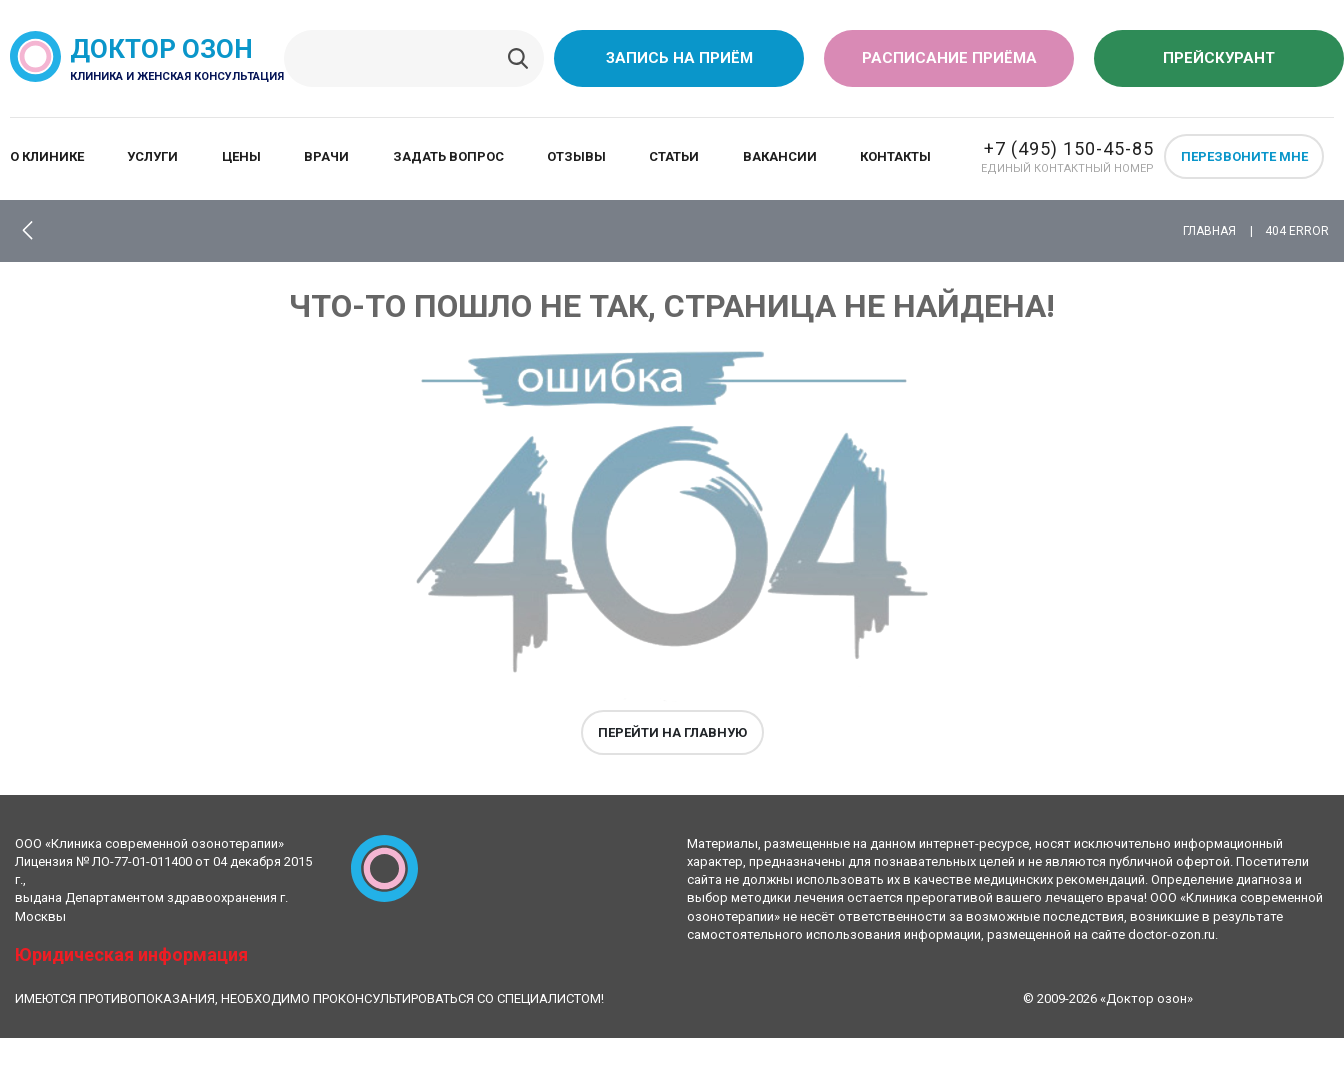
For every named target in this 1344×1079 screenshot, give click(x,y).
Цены (241, 156)
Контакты (895, 156)
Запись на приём (679, 58)
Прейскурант (1219, 58)
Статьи (674, 156)
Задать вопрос (448, 156)
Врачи (326, 156)
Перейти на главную (672, 732)
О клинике (47, 156)
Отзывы (576, 156)
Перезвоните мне (1244, 156)
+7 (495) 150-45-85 (1069, 148)
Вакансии (780, 156)
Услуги (152, 156)
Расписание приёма (949, 58)
